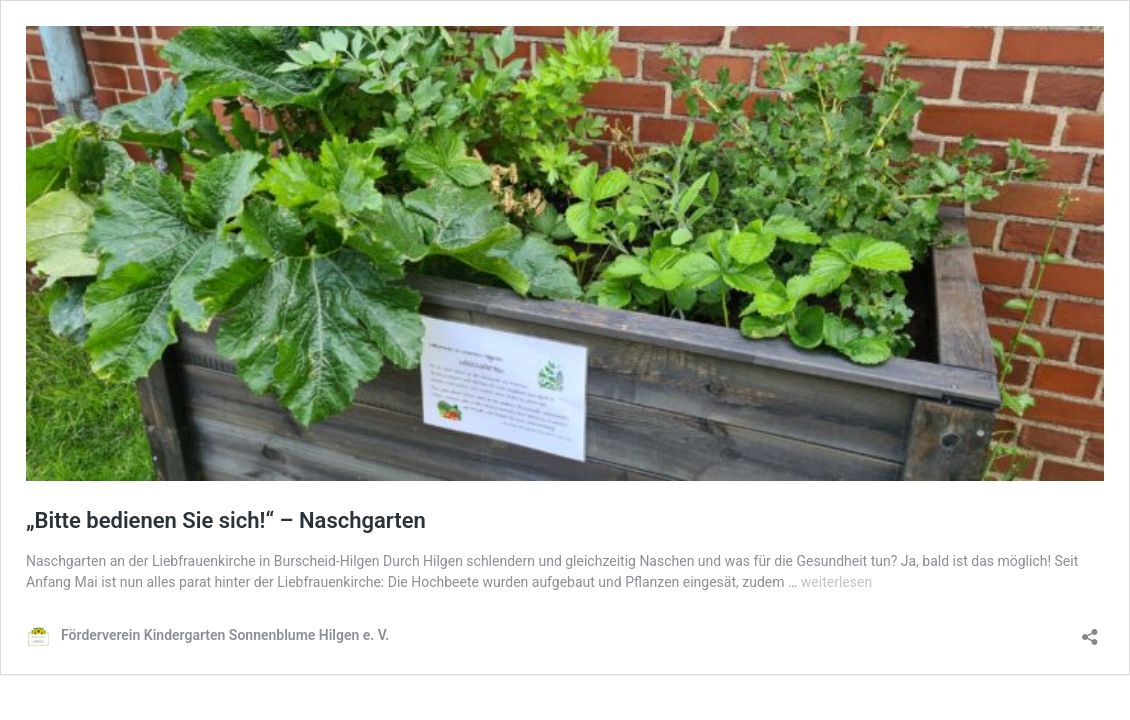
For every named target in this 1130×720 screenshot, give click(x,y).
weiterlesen (836, 582)
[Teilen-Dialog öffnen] (1090, 630)
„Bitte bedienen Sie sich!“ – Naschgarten (226, 520)
